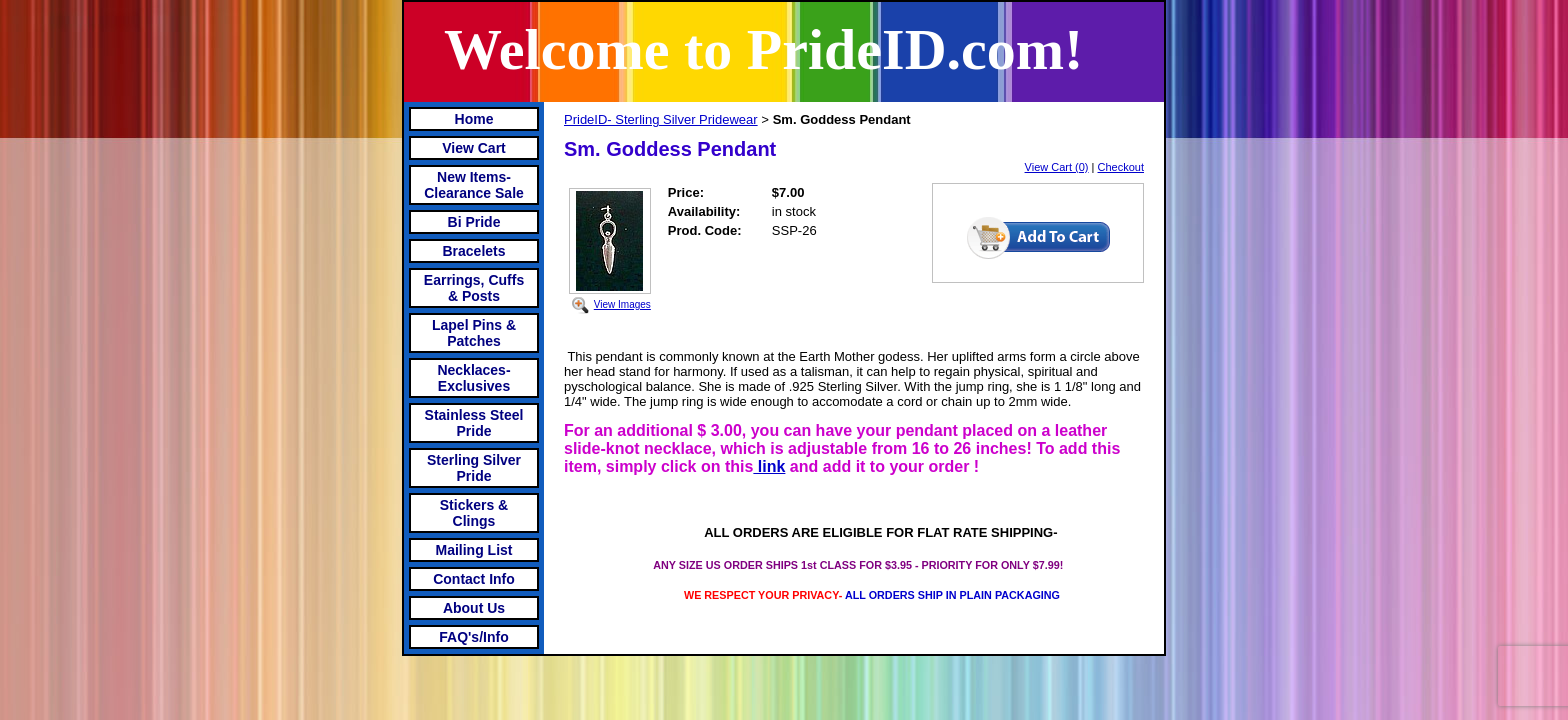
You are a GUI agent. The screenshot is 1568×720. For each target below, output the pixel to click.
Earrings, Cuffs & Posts (474, 288)
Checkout (1121, 167)
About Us (474, 608)
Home (474, 119)
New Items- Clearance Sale (474, 185)
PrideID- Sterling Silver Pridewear (661, 119)
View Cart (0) (1057, 167)
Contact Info (474, 579)
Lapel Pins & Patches (474, 333)
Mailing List (474, 550)
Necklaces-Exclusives (473, 378)
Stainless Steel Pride (474, 423)
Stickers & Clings (474, 513)
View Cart (474, 148)
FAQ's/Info (473, 637)
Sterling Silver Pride (474, 468)
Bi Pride (474, 222)
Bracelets (473, 251)
